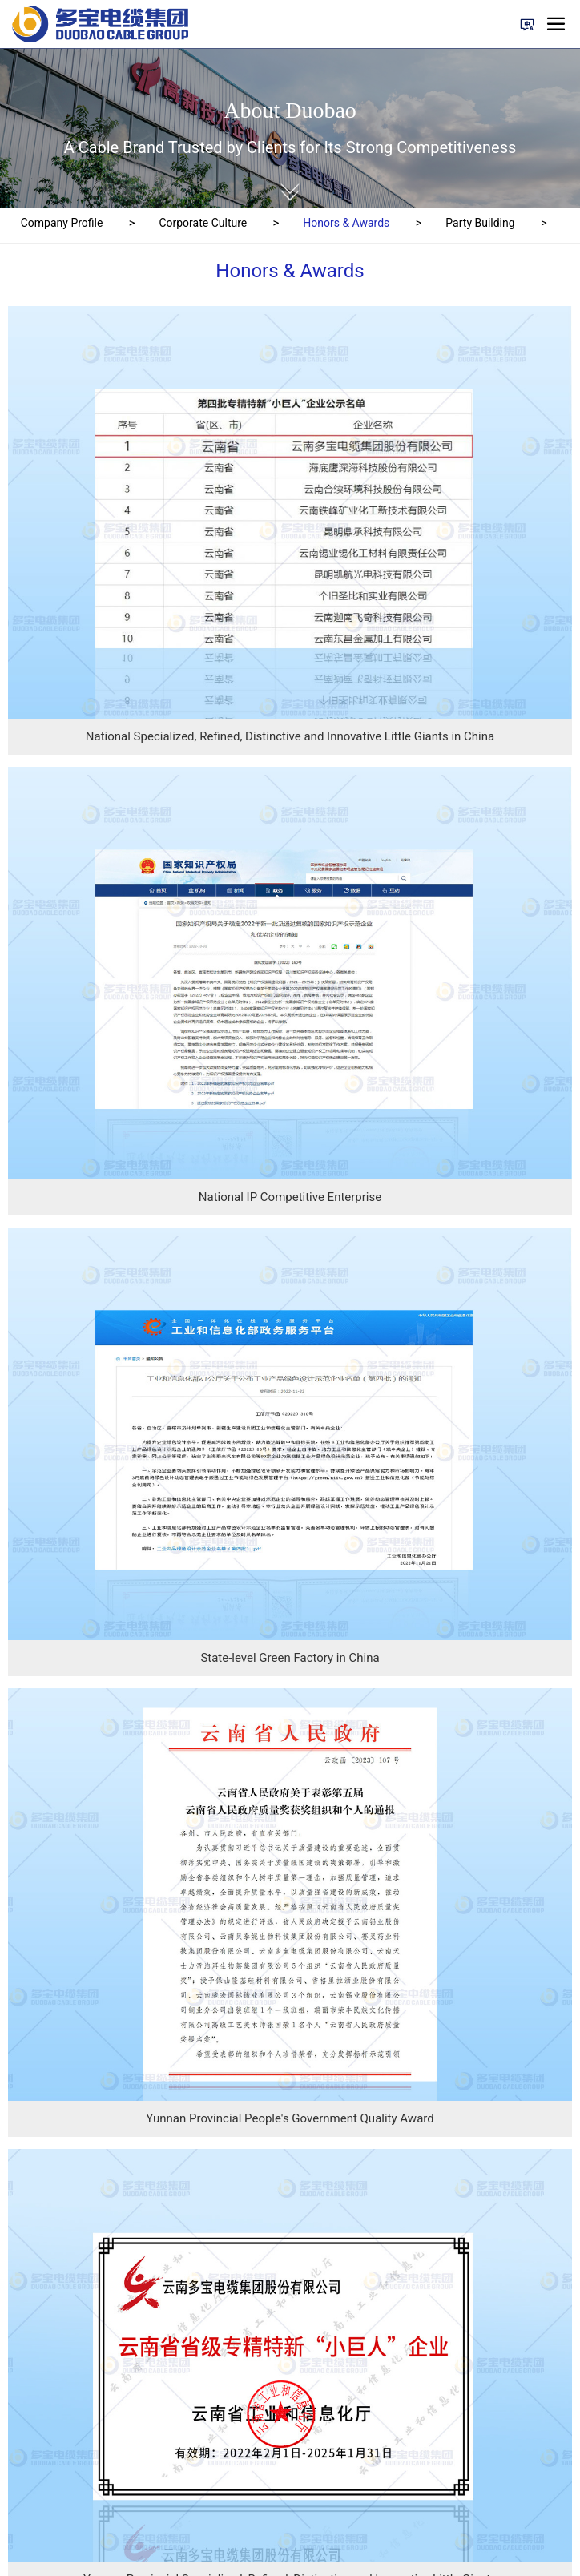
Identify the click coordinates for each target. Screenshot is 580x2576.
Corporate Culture (203, 222)
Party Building (479, 222)
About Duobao (290, 110)
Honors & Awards (346, 222)
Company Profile (62, 222)
